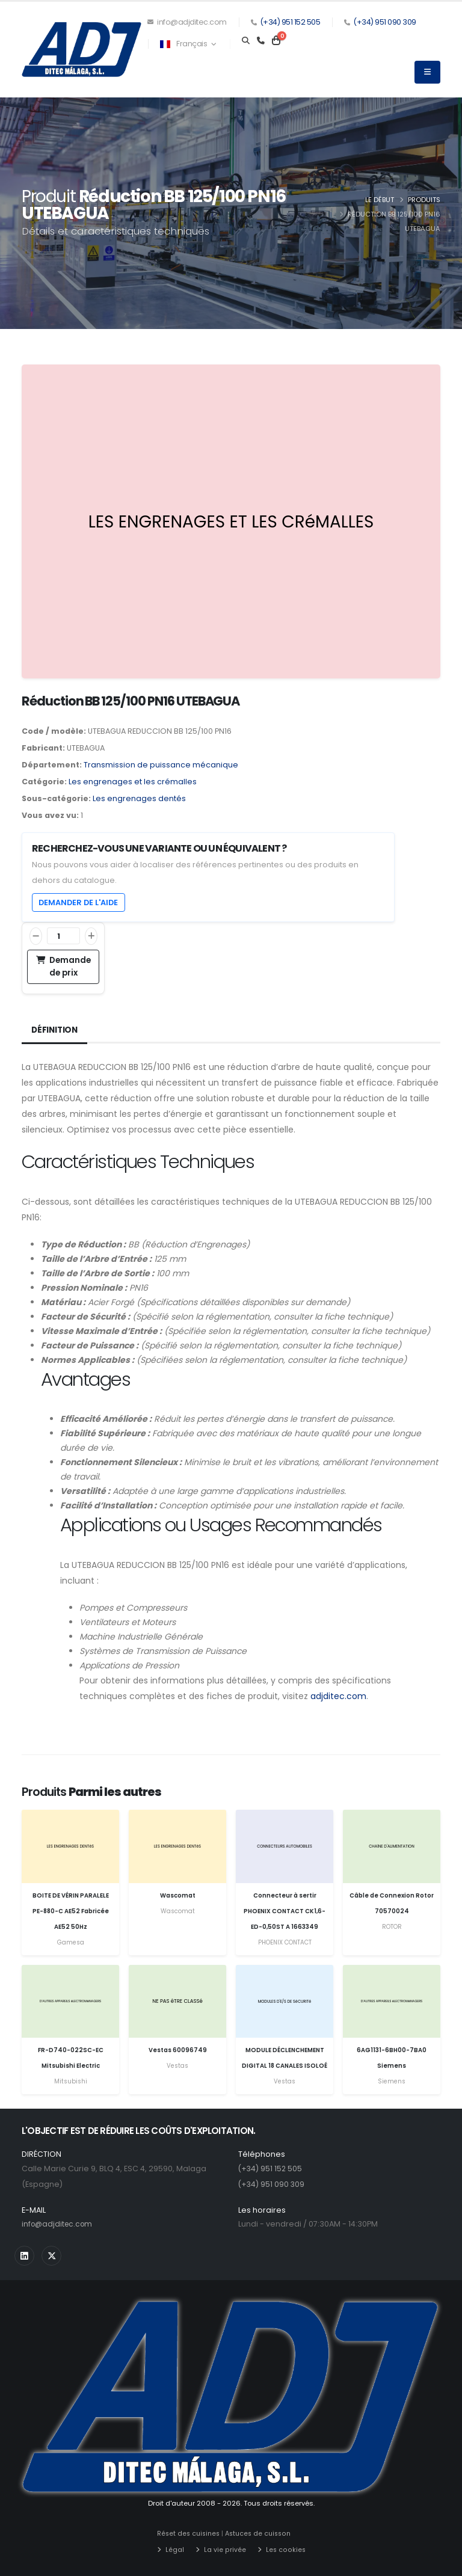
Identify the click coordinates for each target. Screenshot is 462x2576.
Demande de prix (63, 966)
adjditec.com (338, 1696)
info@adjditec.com (187, 22)
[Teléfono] (261, 41)
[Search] (246, 41)
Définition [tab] (55, 1030)
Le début (379, 199)
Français (188, 43)
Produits (424, 199)
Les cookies (285, 2549)
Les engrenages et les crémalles (133, 781)
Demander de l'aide (78, 902)
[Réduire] (35, 936)
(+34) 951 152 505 (290, 22)
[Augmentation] (91, 936)
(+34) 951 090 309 (384, 22)
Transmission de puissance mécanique (161, 765)
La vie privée (224, 2549)
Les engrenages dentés (139, 798)
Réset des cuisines (190, 2533)
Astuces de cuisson (263, 2533)
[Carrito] (276, 41)
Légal (174, 2549)
